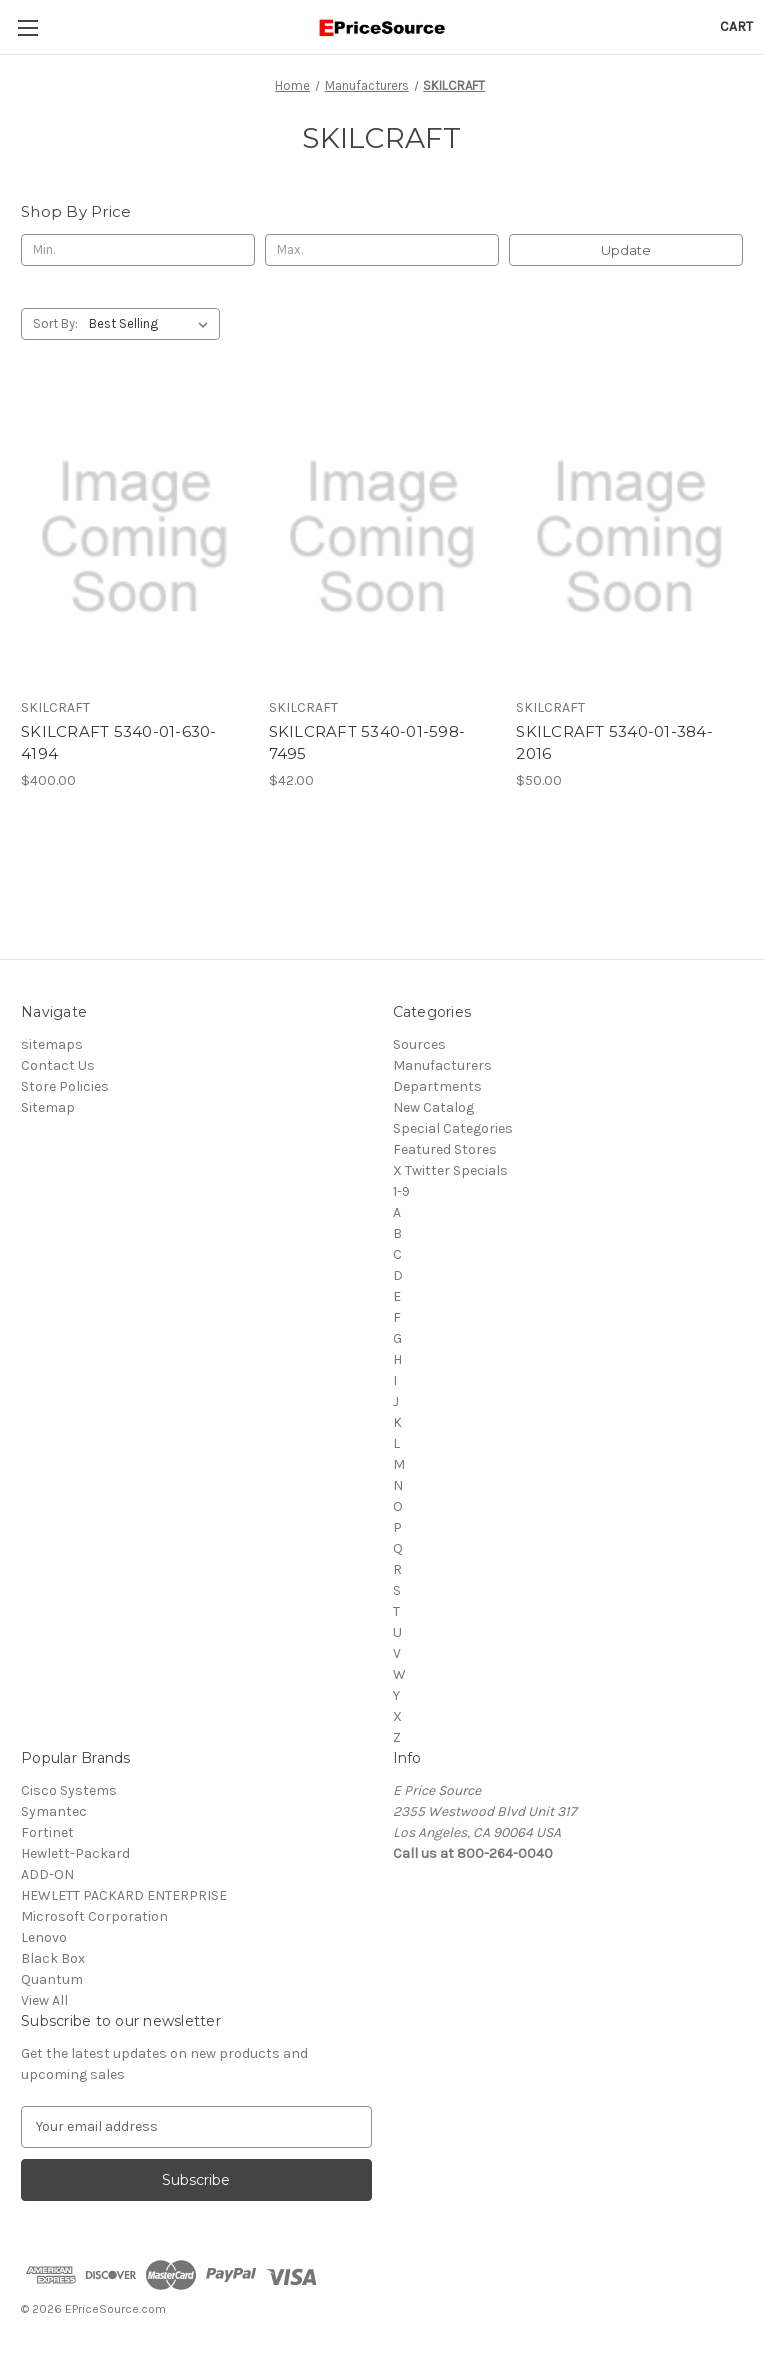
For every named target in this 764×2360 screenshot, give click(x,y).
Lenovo (44, 1937)
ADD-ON (47, 1874)
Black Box (53, 1958)
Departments (437, 1086)
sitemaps (52, 1044)
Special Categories (453, 1128)
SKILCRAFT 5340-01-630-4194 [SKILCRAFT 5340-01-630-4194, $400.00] (119, 743)
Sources (419, 1044)
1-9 (401, 1191)
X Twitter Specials (450, 1170)
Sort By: (55, 323)
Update (626, 250)
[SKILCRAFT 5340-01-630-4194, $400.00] (134, 537)
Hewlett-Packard (75, 1853)
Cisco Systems (69, 1790)
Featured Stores (445, 1149)
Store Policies (65, 1086)
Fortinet (47, 1832)
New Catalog (433, 1107)
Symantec (54, 1811)
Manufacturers (442, 1065)
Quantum (52, 1979)
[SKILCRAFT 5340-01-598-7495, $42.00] (382, 537)
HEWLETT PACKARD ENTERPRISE (124, 1895)
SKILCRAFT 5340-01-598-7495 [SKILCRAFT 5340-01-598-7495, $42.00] (367, 743)
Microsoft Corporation (94, 1916)
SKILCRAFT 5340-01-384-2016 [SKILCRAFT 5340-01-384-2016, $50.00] (614, 743)
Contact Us (58, 1065)
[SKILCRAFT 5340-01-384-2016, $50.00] (629, 537)
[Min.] (138, 250)
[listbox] (152, 324)
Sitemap (48, 1107)
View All (44, 2000)
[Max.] (382, 250)
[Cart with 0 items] (736, 26)
